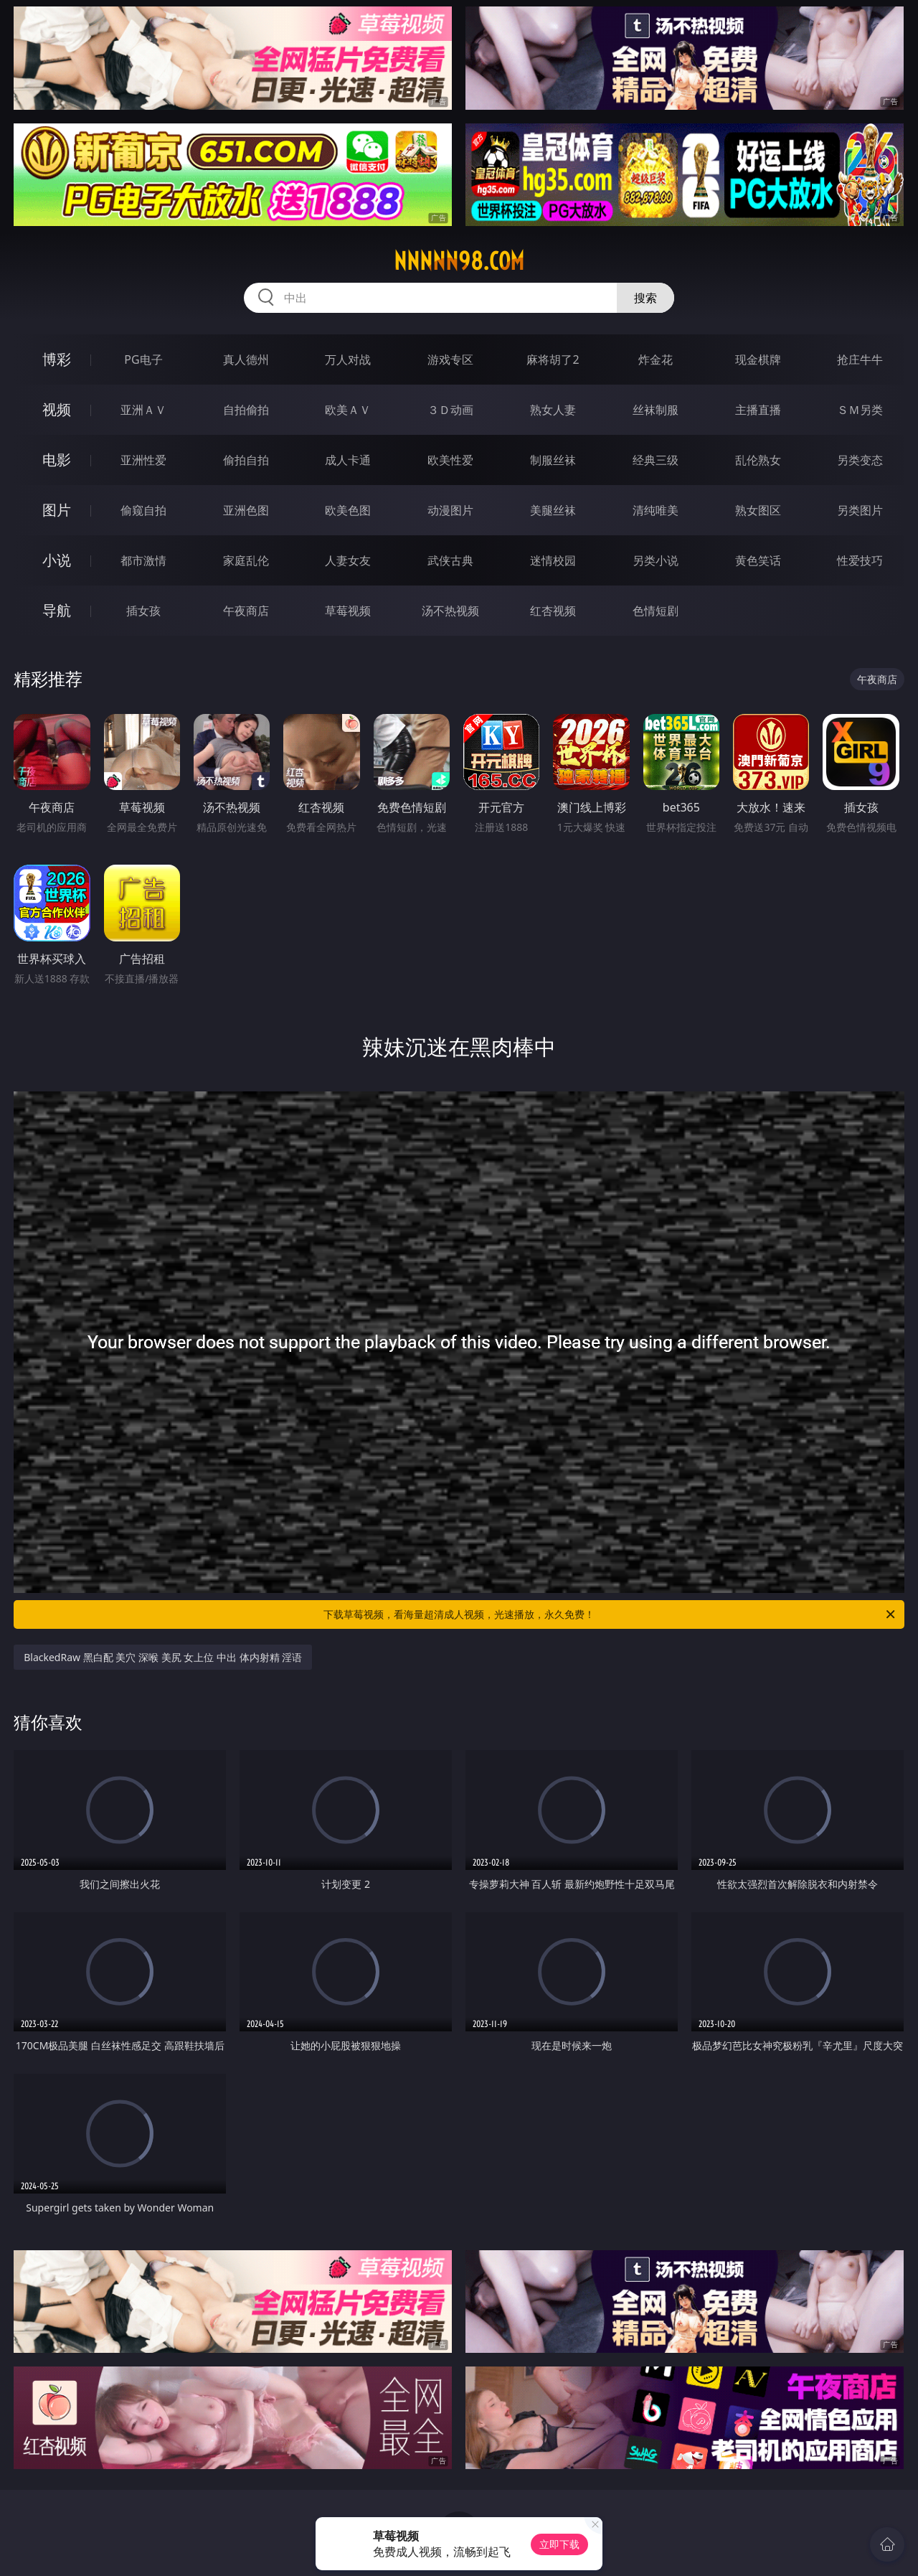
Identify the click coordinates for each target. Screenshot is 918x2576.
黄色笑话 (758, 560)
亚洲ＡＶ (143, 410)
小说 (56, 560)
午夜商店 (246, 611)
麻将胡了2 (552, 359)
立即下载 (559, 2544)
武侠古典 (450, 560)
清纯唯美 (655, 510)
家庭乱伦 (246, 560)
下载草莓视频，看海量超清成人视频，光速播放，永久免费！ (610, 1614)
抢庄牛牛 (860, 359)
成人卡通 (348, 460)
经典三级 (655, 460)
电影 (56, 459)
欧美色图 (348, 510)
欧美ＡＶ (348, 410)
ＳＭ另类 (860, 410)
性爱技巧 (860, 560)
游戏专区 (450, 359)
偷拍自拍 (246, 460)
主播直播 (758, 410)
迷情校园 (553, 560)
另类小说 (655, 560)
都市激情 (143, 560)
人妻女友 (348, 560)
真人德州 (246, 359)
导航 (56, 610)
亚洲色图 (246, 510)
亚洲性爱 (143, 460)
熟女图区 (758, 510)
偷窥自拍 (143, 510)
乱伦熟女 (758, 460)
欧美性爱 (450, 460)
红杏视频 (553, 611)
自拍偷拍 (246, 410)
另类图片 (860, 510)
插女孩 (143, 611)
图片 (56, 510)
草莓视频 (348, 611)
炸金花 (655, 359)
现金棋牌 (758, 359)
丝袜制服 (655, 410)
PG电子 (143, 359)
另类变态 (860, 460)
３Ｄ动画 (450, 410)
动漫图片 (450, 510)
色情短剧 (655, 611)
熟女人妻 (553, 410)
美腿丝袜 (553, 510)
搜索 (645, 298)
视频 (56, 409)
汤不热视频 (450, 611)
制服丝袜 (553, 460)
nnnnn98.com (459, 261)
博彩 (56, 359)
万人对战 (348, 359)
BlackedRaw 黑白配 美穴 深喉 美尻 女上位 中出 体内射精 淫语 (163, 1657)
